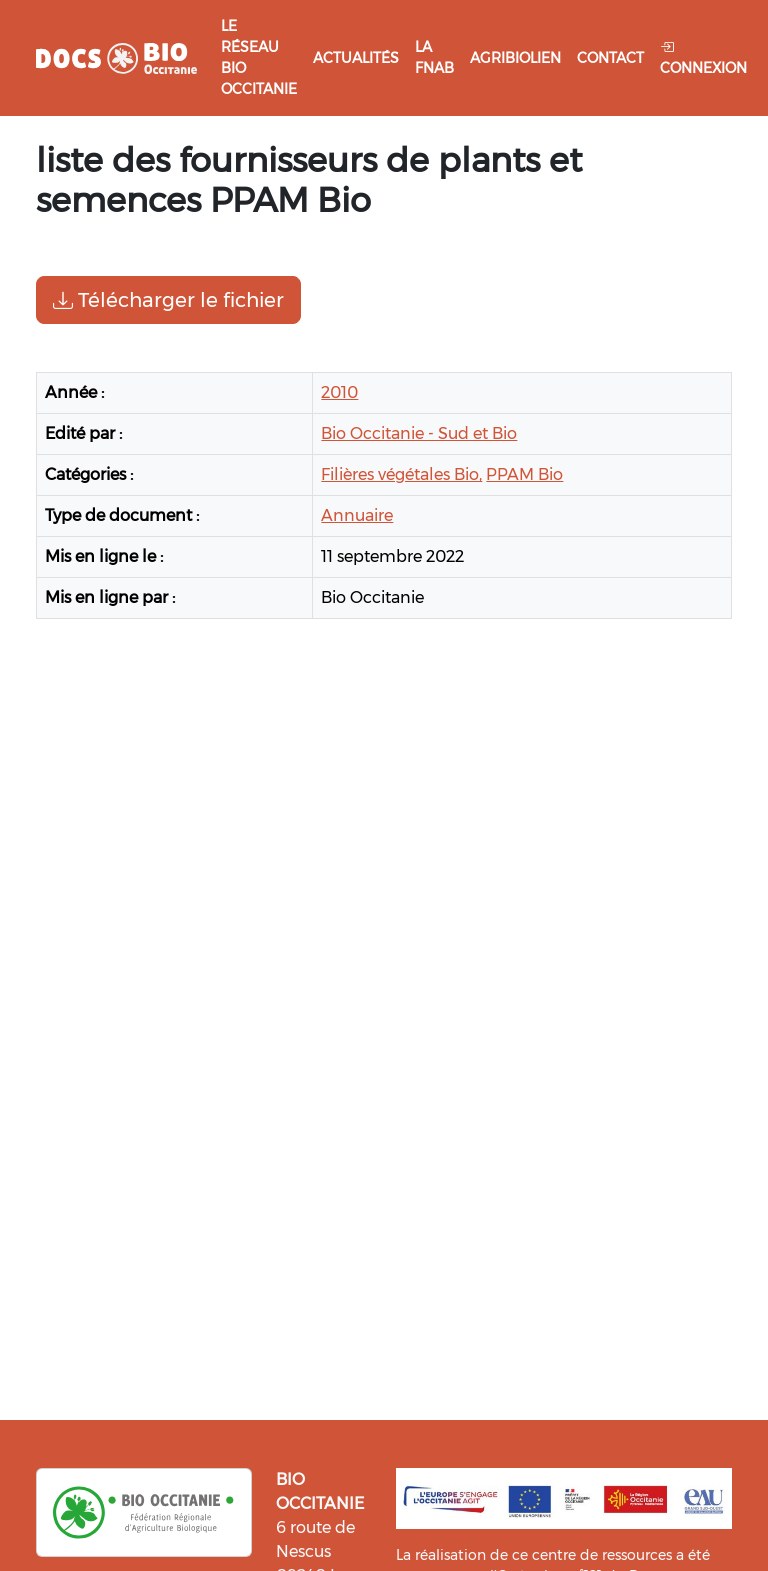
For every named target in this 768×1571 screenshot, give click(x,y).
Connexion (703, 57)
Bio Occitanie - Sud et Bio (419, 433)
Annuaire (357, 515)
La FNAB (434, 57)
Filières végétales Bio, (401, 474)
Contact (610, 58)
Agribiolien (515, 58)
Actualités (356, 58)
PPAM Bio (524, 474)
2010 (339, 392)
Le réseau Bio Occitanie (259, 57)
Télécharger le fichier (168, 300)
